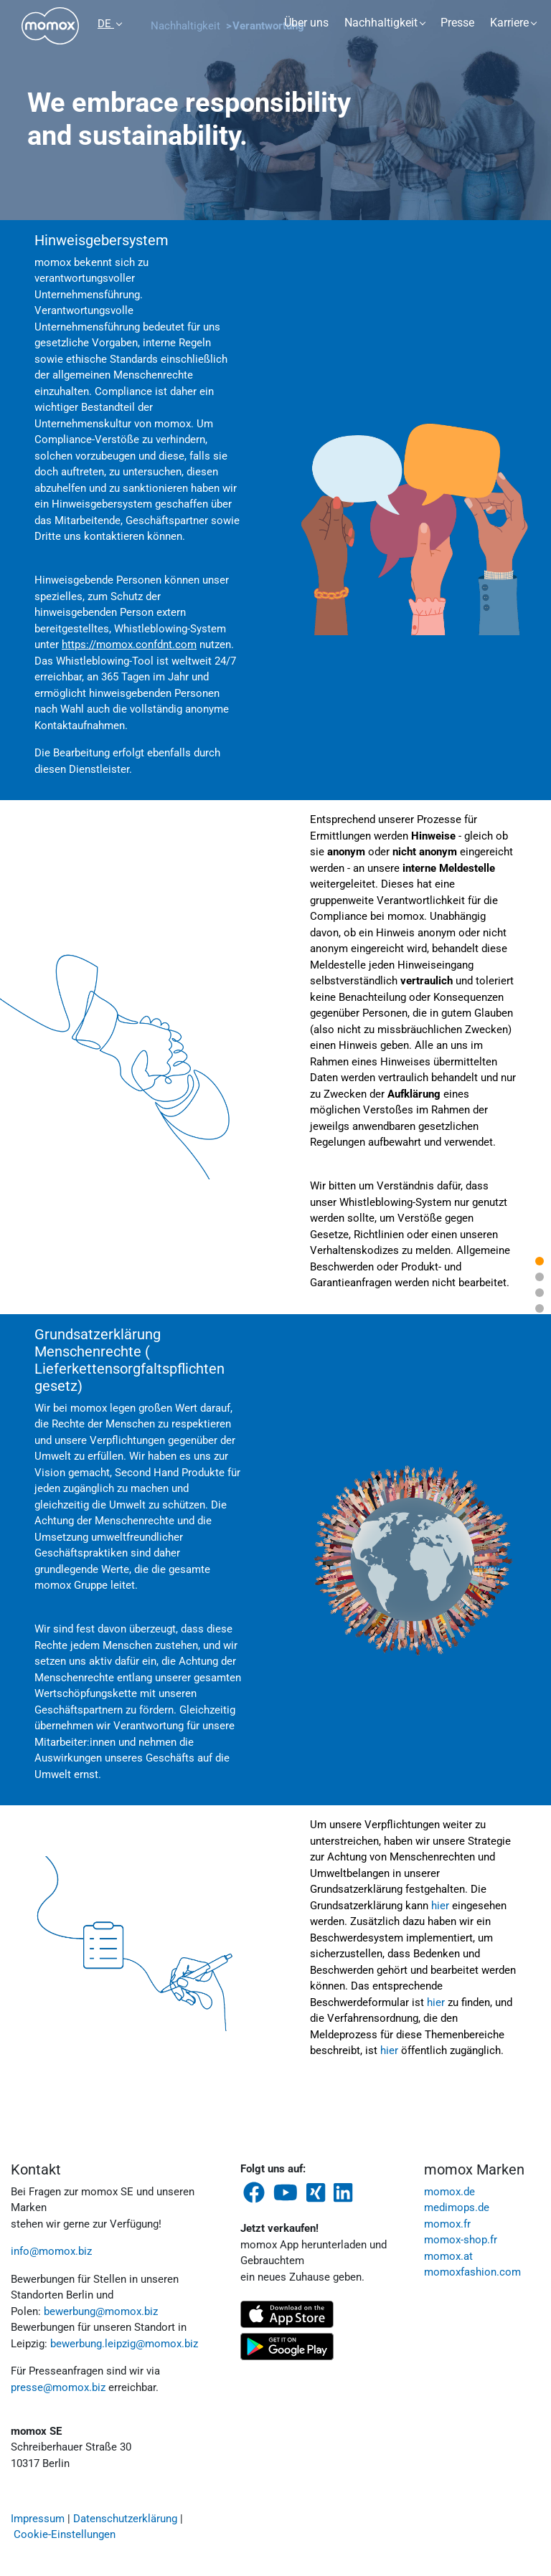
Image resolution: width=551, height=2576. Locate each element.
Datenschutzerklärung (125, 2518)
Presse (457, 22)
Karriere (509, 22)
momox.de (449, 2191)
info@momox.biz (51, 2251)
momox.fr (447, 2224)
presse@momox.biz (58, 2387)
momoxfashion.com (472, 2272)
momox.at (448, 2256)
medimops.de (456, 2207)
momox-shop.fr (460, 2239)
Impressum (38, 2518)
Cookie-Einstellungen (65, 2534)
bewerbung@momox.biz (101, 2311)
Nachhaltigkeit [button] (381, 22)
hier (440, 1905)
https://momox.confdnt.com (129, 644)
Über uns (306, 22)
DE (106, 23)
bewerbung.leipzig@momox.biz (124, 2343)
